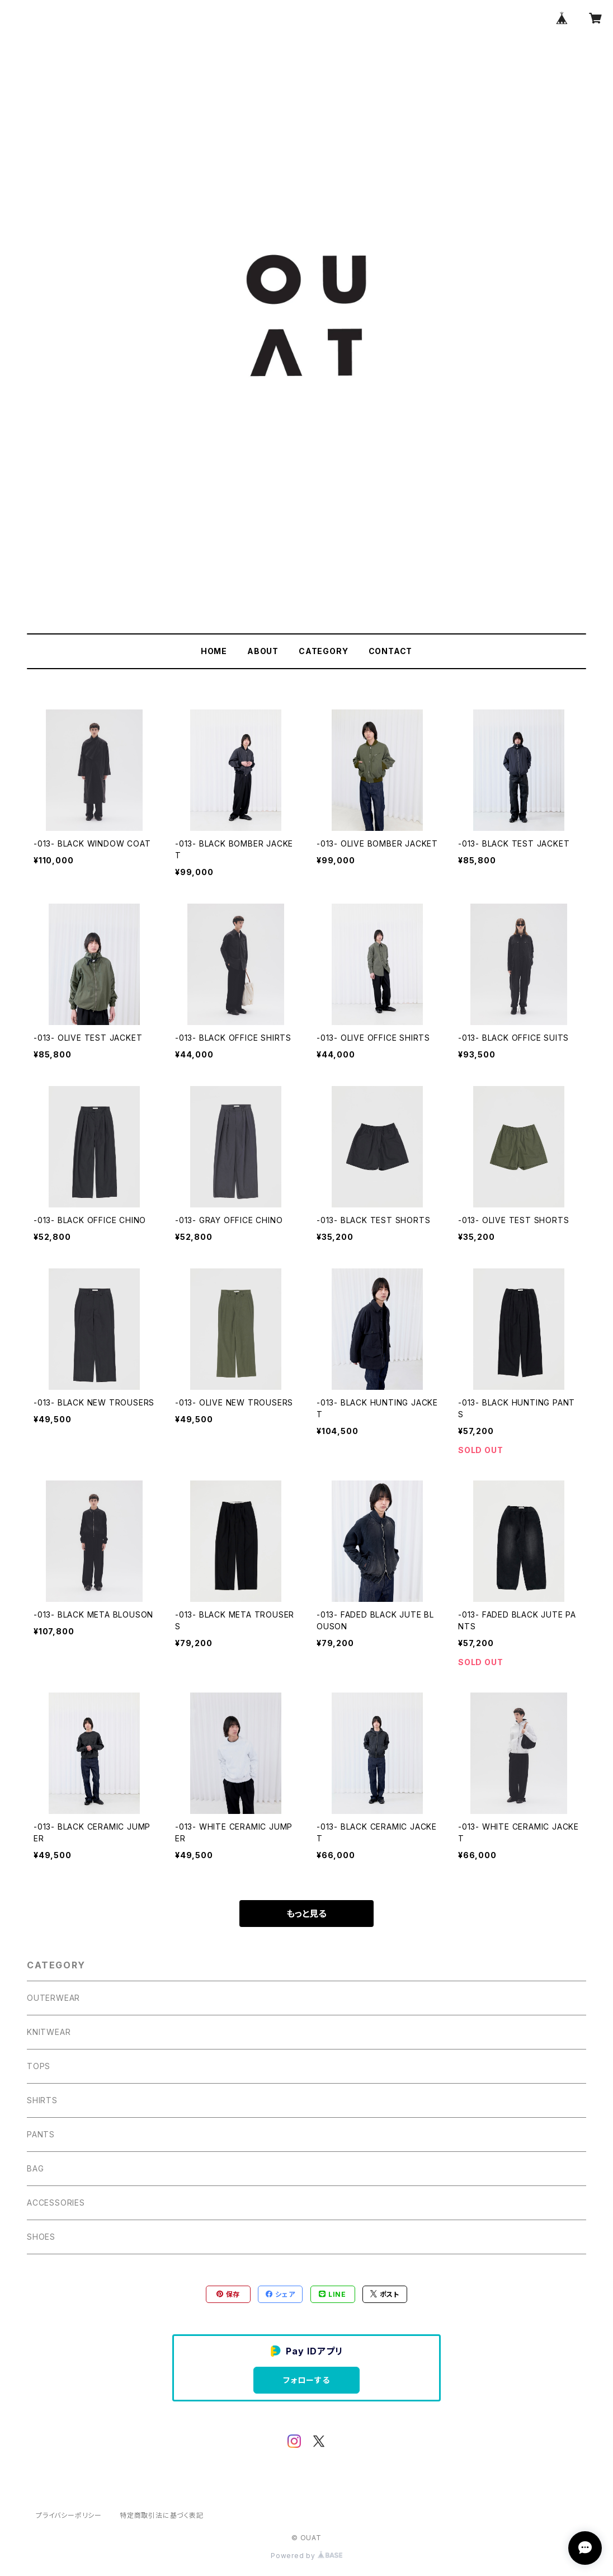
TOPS (38, 2066)
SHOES (41, 2236)
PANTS (41, 2134)
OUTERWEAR (53, 1997)
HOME (214, 651)
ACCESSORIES (56, 2202)
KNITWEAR (48, 2032)
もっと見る (306, 1913)
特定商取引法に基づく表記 (162, 2515)
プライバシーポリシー (69, 2515)
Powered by (306, 2555)
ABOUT (263, 651)
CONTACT (391, 651)
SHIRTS (42, 2100)
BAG (35, 2168)
